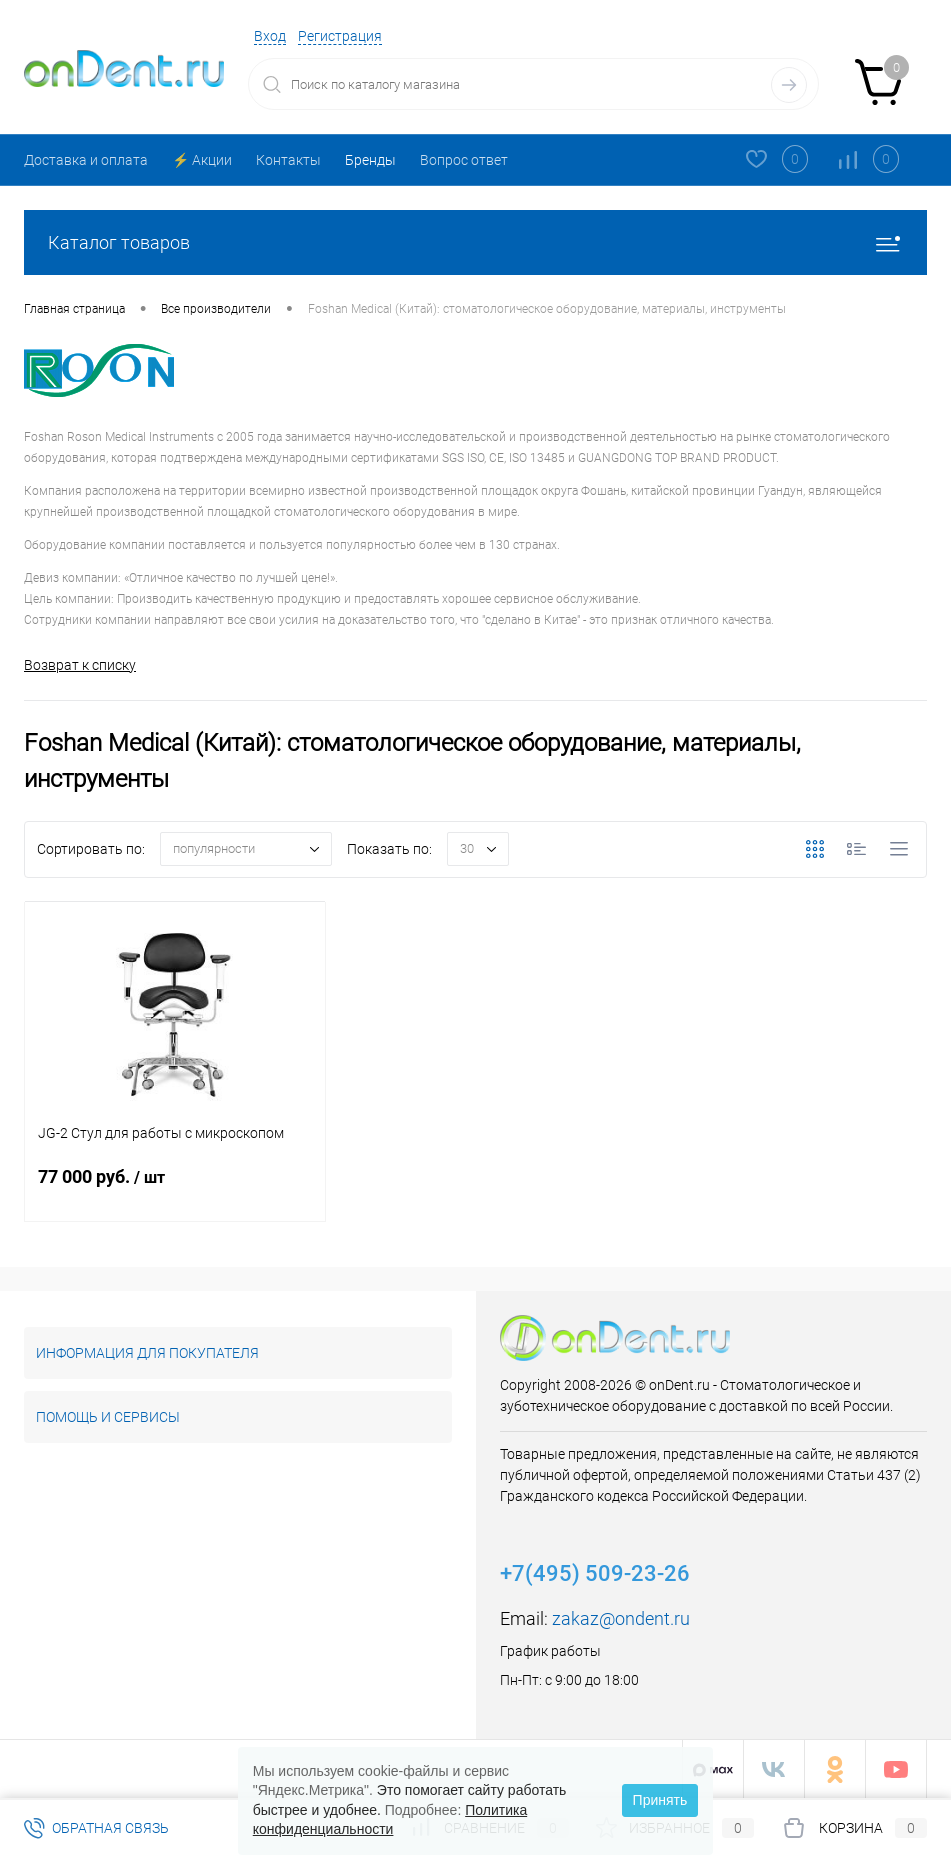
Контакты (288, 160)
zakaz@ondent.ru (621, 1618)
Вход (270, 36)
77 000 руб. (175, 1189)
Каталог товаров (475, 242)
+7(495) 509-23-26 (595, 1573)
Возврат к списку (80, 665)
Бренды (370, 160)
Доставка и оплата (86, 160)
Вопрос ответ (464, 160)
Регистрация (340, 36)
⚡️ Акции (202, 160)
